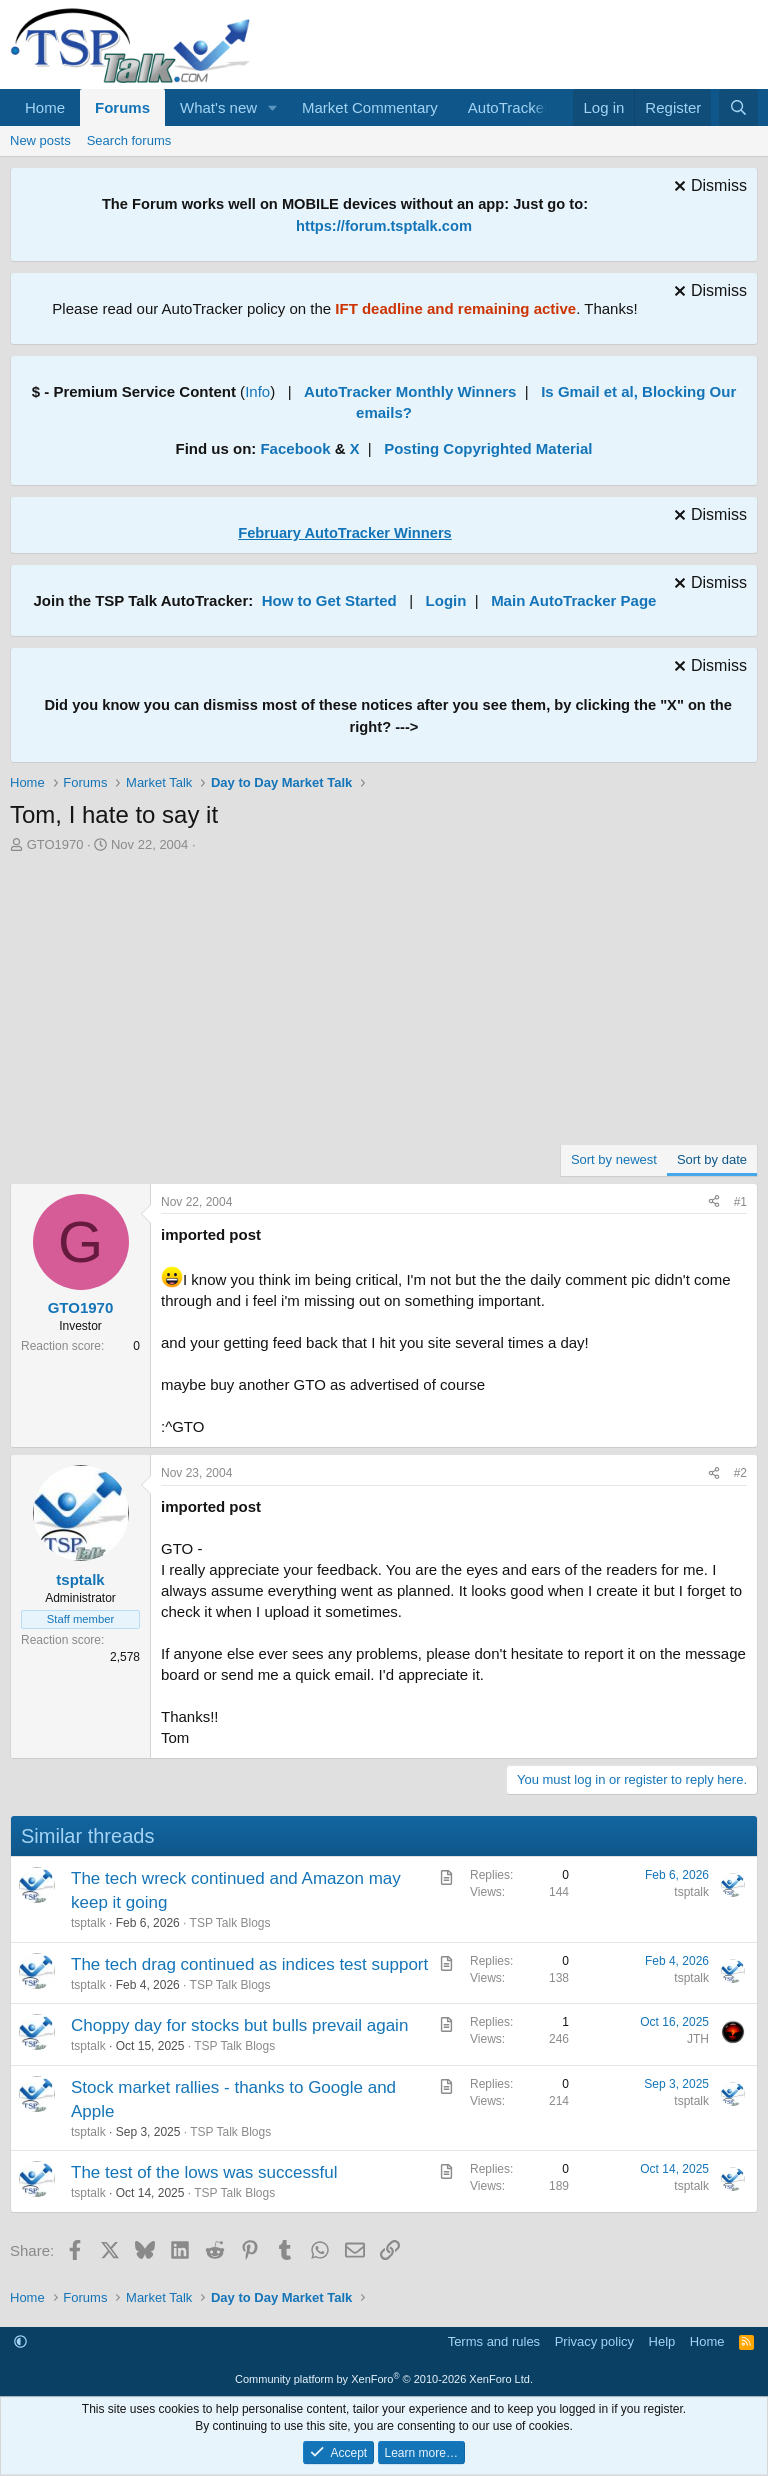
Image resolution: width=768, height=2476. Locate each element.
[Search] (738, 107)
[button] (273, 107)
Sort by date (712, 1159)
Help (662, 2341)
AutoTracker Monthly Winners (410, 391)
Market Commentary (370, 107)
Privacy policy (594, 2341)
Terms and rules (494, 2341)
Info (257, 391)
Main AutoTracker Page (573, 600)
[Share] (714, 1202)
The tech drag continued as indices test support (249, 1964)
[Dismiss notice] (708, 188)
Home (45, 107)
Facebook (295, 448)
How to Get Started (329, 600)
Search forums (129, 140)
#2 (740, 1473)
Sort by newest (614, 1159)
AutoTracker (508, 107)
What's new (218, 107)
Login (446, 600)
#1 (740, 1202)
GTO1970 (55, 844)
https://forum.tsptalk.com (384, 226)
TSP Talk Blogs (230, 1923)
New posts (40, 140)
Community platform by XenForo (384, 2379)
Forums (122, 107)
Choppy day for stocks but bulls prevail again (239, 2025)
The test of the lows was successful (204, 2172)
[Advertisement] (384, 1004)
